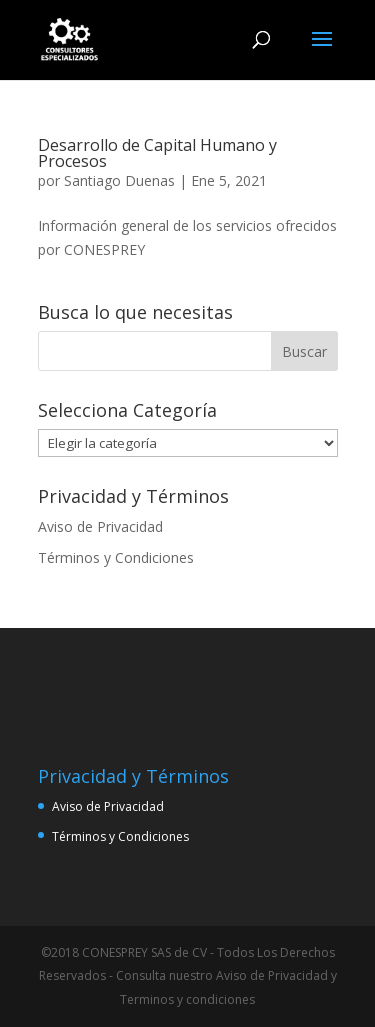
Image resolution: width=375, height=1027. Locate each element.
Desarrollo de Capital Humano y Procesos (157, 153)
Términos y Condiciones (116, 557)
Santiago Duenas (119, 180)
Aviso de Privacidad (100, 526)
